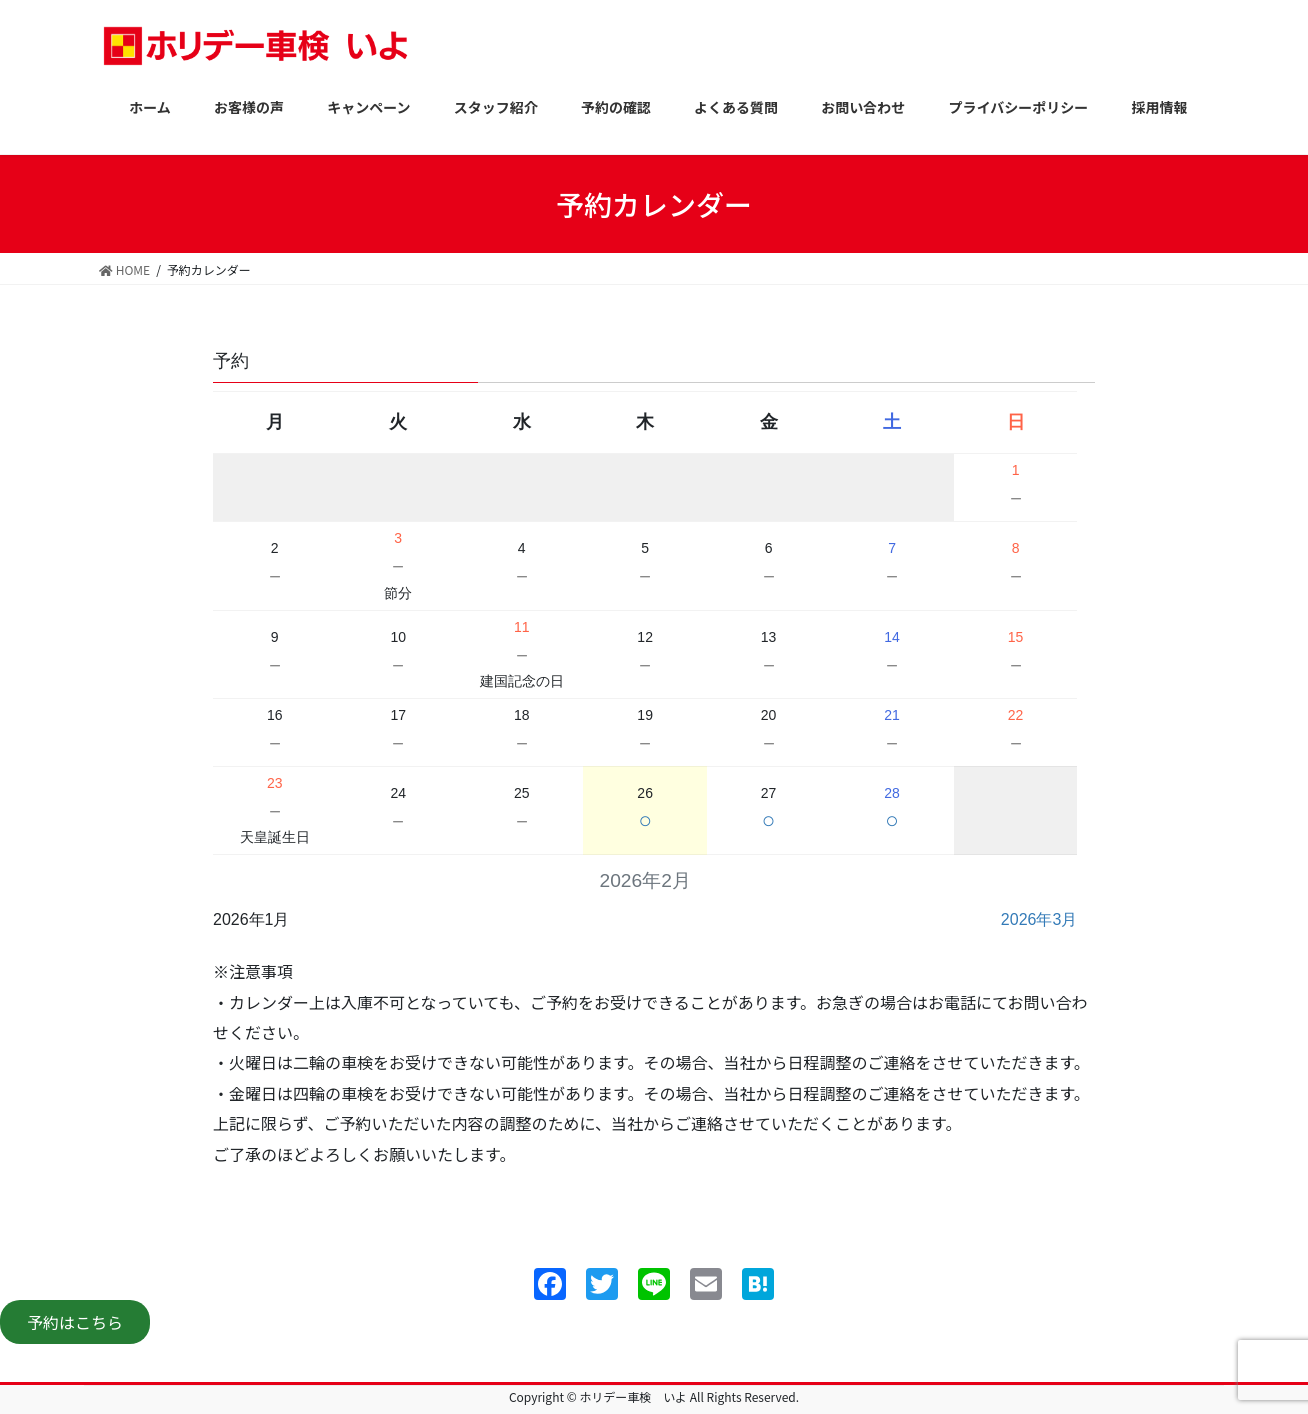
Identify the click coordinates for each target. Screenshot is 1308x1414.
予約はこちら (75, 1322)
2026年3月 (1039, 919)
